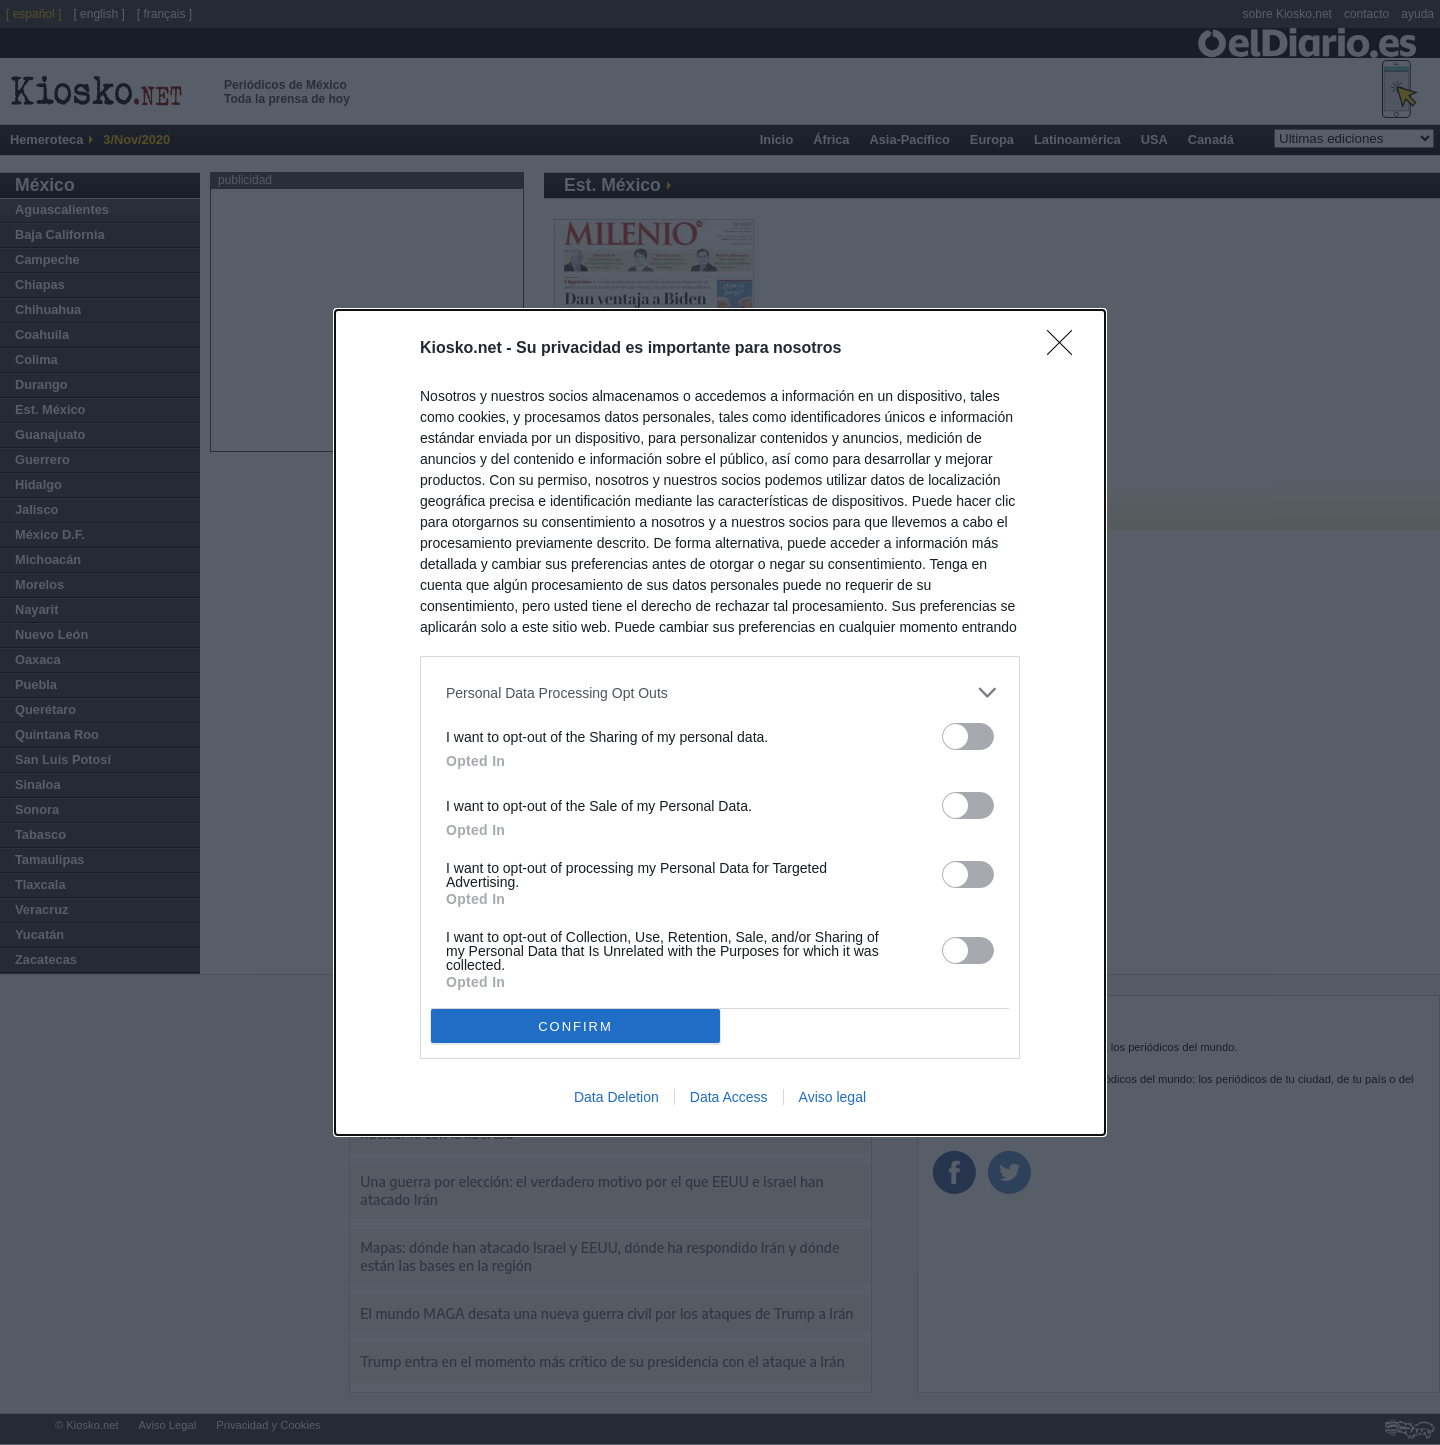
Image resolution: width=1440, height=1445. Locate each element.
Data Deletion (616, 1097)
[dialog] (720, 722)
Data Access (729, 1097)
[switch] (968, 736)
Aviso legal (832, 1097)
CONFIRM (575, 1026)
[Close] (1066, 349)
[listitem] (720, 692)
